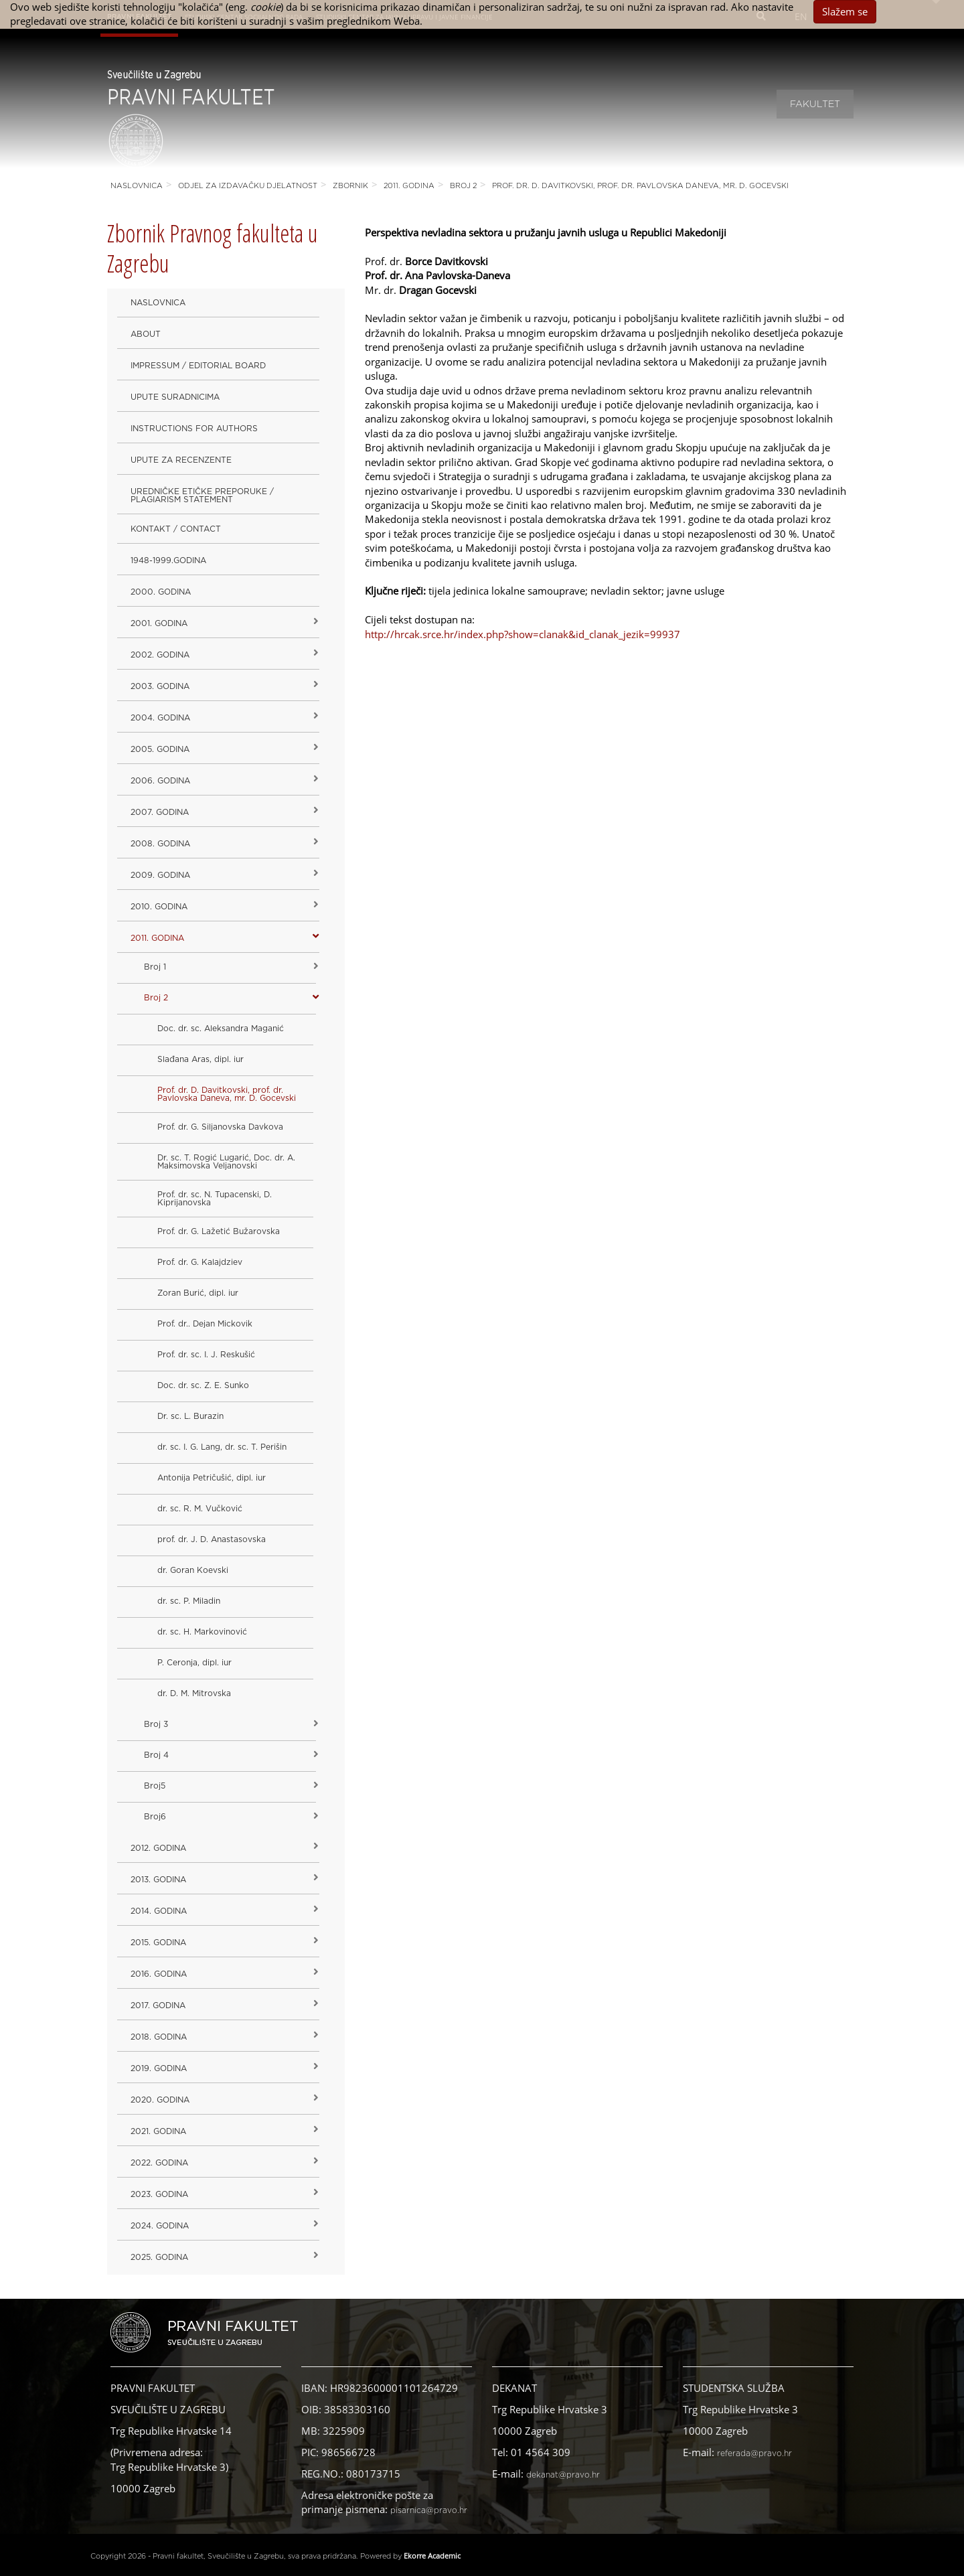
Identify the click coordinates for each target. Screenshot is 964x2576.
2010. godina (159, 907)
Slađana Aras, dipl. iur (200, 1059)
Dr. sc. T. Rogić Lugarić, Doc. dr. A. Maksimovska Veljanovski (226, 1162)
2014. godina (159, 1911)
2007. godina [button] (160, 812)
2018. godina (159, 2037)
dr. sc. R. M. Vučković (199, 1509)
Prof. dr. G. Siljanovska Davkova (220, 1127)
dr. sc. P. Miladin (188, 1601)
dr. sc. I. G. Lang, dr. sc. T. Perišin (222, 1447)
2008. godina (160, 844)
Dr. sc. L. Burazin (190, 1416)
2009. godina (160, 875)
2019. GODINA (159, 2068)
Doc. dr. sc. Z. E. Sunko (203, 1385)
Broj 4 (156, 1755)
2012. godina (158, 1848)
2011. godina (409, 186)
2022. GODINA (159, 2163)
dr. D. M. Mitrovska (194, 1693)
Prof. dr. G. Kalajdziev (199, 1262)
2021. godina (158, 2131)
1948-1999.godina (168, 560)
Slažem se (845, 11)
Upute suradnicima (175, 397)
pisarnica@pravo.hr (428, 2510)
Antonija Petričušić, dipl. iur (211, 1478)
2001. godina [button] (159, 623)
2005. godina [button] (160, 749)
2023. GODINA (159, 2194)
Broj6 (155, 1817)
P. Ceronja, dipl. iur (194, 1663)
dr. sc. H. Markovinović (202, 1632)
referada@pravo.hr (754, 2453)
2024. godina (160, 2226)
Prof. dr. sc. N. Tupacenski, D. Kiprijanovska (214, 1199)
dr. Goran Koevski (192, 1570)
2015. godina (158, 1943)
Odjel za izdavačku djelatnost (247, 186)
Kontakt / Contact (176, 529)
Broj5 (154, 1786)
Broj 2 (463, 186)
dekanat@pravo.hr (563, 2475)
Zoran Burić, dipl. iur (197, 1293)
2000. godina (161, 592)
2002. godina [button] (160, 655)
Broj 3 (156, 1724)
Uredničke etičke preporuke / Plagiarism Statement (202, 495)
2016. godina (159, 1974)
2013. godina (158, 1880)
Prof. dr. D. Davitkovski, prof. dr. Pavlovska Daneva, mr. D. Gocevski (640, 186)
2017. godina (158, 2005)
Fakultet (815, 104)
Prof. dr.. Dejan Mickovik (204, 1324)
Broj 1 (155, 967)
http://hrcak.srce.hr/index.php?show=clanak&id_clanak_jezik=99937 (522, 634)
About (146, 334)
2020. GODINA (160, 2100)
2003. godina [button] (160, 686)
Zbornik (350, 186)
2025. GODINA (159, 2257)
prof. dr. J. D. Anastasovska (211, 1539)
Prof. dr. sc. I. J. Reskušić (206, 1355)
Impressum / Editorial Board (198, 366)
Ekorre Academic (432, 2556)
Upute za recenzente (181, 460)
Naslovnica (136, 186)
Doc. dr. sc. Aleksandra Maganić (220, 1029)
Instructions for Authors (194, 429)
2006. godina (160, 781)
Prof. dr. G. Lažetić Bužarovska (218, 1231)
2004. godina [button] (160, 718)
